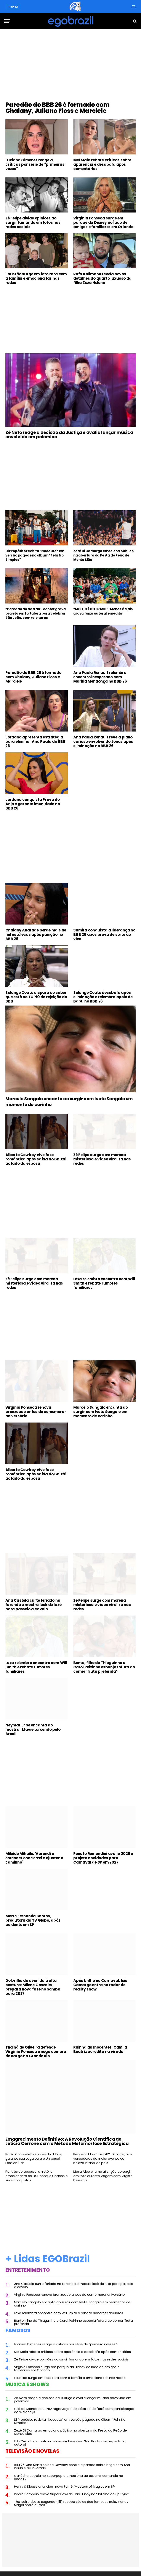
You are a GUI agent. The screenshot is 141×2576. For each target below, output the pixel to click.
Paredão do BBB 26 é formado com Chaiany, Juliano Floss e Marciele (57, 108)
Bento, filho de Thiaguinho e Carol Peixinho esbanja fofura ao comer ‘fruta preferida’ (104, 1667)
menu (13, 6)
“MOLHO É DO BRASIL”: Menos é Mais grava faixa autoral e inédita (103, 611)
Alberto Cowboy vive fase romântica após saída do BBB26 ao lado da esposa (35, 1159)
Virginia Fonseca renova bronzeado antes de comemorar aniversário (35, 1411)
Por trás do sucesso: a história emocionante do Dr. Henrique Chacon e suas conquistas (36, 2175)
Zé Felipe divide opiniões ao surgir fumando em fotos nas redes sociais (33, 222)
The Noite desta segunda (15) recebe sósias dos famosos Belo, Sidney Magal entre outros (71, 2503)
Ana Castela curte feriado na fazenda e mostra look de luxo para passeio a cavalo (33, 1604)
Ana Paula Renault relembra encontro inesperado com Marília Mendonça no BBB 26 (100, 676)
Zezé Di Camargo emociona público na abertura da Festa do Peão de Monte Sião (103, 555)
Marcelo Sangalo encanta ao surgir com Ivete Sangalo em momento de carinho (69, 1102)
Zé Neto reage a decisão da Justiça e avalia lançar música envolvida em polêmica (69, 434)
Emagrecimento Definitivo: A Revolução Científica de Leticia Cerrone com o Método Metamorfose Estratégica (67, 2141)
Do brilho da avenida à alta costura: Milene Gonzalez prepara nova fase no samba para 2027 (32, 1987)
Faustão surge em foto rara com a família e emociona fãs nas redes (36, 278)
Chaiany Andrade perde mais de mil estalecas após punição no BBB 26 (35, 934)
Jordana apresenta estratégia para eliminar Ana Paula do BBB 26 (35, 741)
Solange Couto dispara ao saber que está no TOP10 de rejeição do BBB (36, 996)
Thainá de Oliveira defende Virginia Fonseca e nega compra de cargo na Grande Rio (35, 2051)
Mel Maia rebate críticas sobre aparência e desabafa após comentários (102, 164)
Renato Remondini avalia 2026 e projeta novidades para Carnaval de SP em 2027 (103, 1857)
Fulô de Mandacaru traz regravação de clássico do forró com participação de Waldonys (74, 2410)
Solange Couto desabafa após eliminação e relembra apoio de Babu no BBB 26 (103, 996)
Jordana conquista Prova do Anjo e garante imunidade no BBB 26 (32, 803)
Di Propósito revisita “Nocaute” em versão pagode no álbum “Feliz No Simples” (34, 555)
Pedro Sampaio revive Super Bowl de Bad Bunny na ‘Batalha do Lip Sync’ (71, 2494)
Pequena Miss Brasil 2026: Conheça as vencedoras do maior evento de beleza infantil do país (102, 2158)
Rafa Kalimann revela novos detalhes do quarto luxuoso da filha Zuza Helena (102, 278)
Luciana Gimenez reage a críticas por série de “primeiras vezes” (34, 164)
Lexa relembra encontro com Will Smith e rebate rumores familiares (104, 1283)
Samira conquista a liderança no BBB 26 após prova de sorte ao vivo (104, 934)
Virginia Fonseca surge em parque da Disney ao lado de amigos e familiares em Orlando (103, 222)
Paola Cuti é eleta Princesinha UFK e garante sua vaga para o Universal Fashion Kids (33, 2158)
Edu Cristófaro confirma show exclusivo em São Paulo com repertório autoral (69, 2443)
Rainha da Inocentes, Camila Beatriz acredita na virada (100, 2049)
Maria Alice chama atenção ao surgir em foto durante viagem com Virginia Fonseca (103, 2175)
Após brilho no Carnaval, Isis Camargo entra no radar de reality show (100, 1984)
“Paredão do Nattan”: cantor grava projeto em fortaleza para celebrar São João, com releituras (35, 613)
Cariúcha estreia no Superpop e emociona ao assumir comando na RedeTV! (68, 2477)
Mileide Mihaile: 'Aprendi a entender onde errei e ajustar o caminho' (34, 1857)
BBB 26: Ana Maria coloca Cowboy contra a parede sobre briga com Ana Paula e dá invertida (72, 2466)
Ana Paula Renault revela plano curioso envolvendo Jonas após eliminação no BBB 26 (103, 741)
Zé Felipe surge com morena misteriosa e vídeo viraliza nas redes (102, 1159)
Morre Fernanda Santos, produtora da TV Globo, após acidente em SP (33, 1920)
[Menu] (7, 21)
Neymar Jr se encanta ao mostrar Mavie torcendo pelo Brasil (33, 1729)
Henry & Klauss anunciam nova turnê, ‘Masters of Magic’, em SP (64, 2486)
